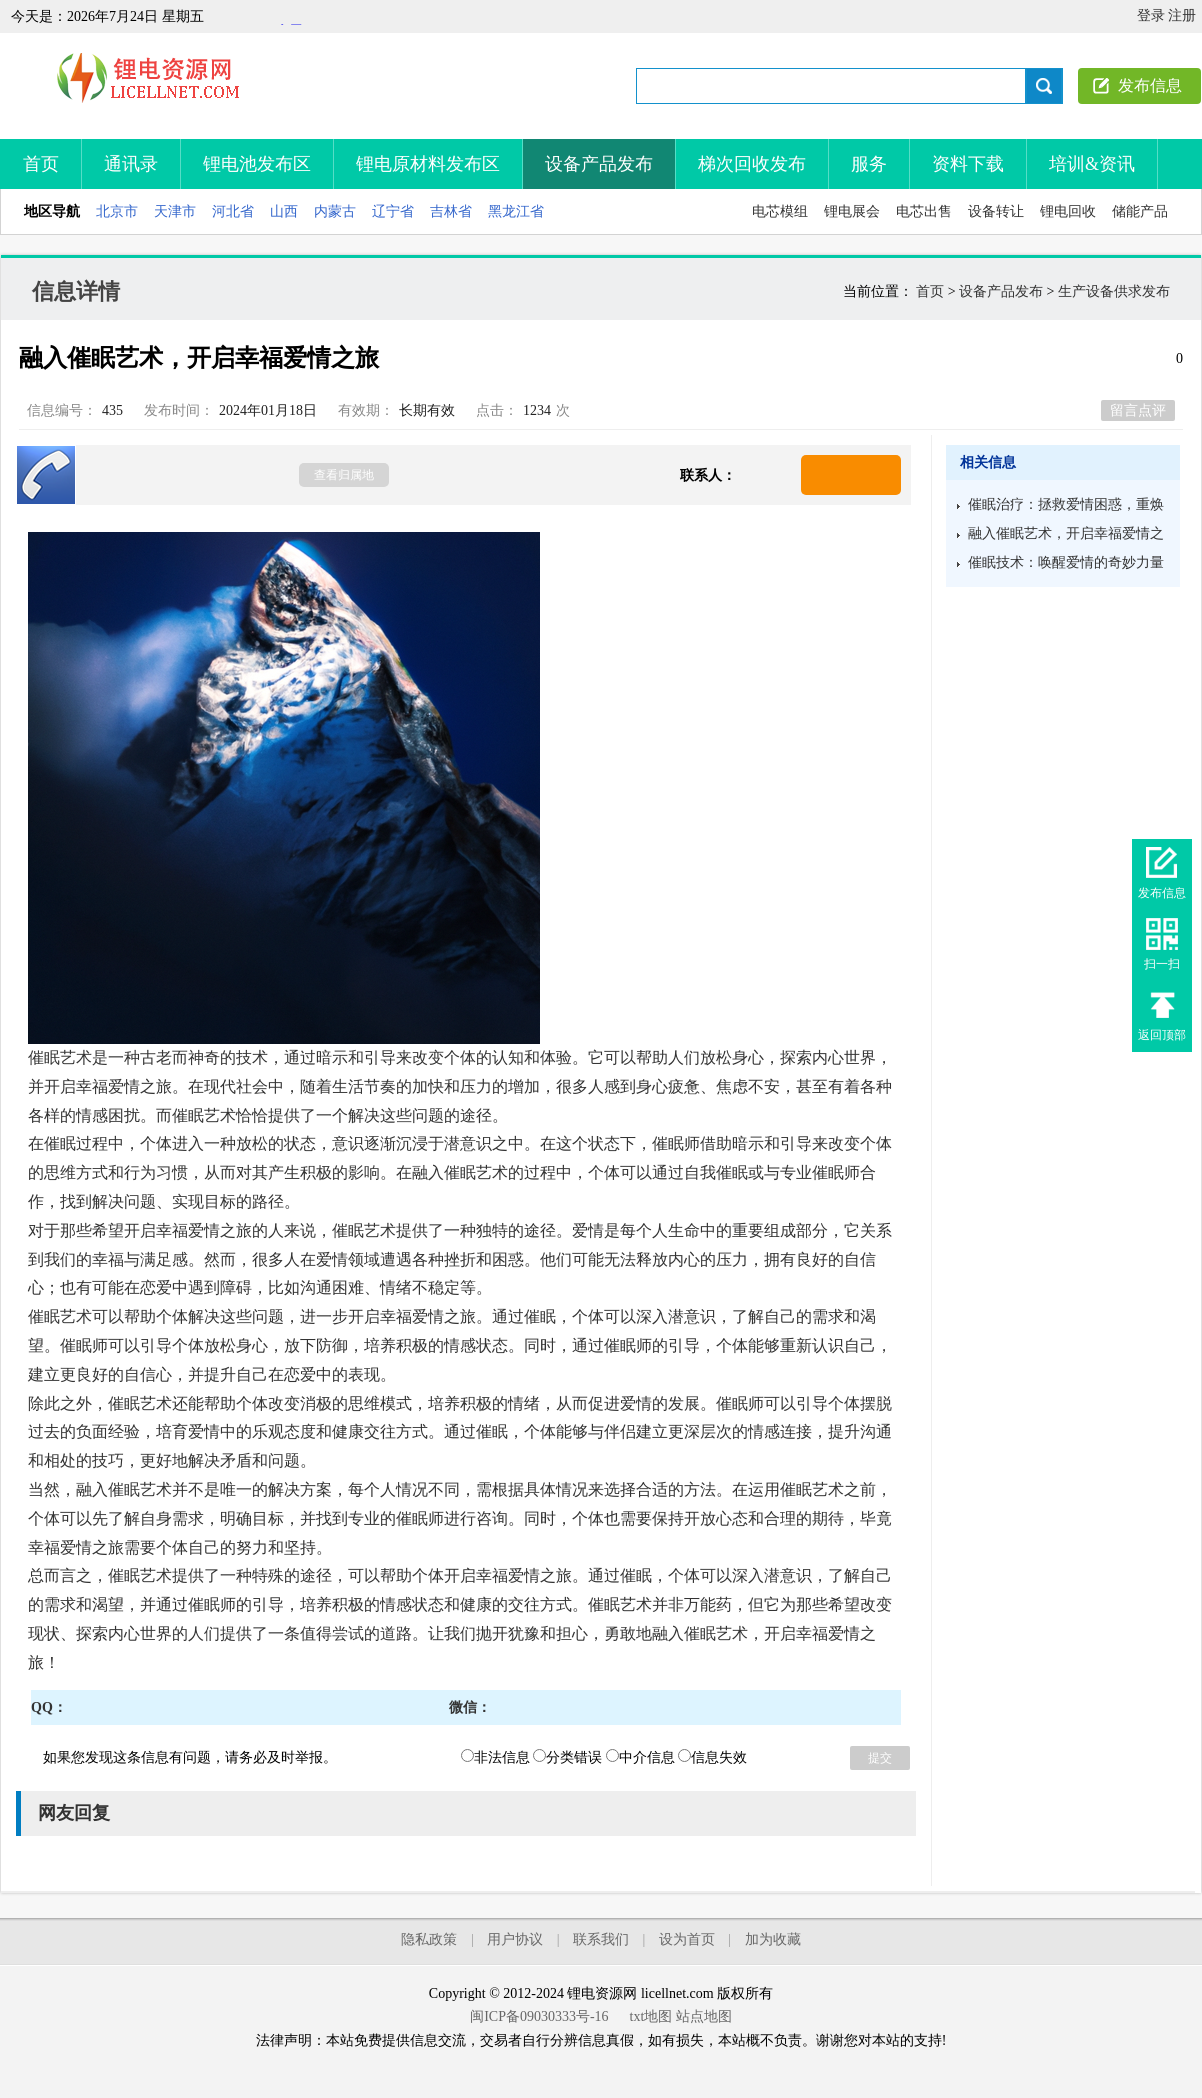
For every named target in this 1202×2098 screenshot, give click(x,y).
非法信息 (495, 1757)
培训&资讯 (1092, 164)
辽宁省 (393, 211)
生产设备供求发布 (1114, 291)
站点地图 (704, 2016)
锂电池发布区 (257, 164)
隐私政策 (429, 1939)
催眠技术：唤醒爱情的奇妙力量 (1066, 562)
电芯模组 (780, 211)
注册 (1182, 15)
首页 (41, 164)
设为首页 (687, 1939)
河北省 (233, 211)
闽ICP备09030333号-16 (539, 2016)
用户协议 (515, 1939)
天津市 (175, 211)
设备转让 (996, 211)
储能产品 (1140, 211)
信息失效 (712, 1757)
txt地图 (651, 2016)
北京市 (117, 211)
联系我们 (601, 1939)
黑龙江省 (516, 211)
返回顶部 (1162, 1035)
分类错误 (567, 1757)
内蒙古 (335, 211)
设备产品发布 (599, 164)
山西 (284, 211)
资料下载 (968, 164)
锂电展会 (852, 211)
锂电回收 (1068, 211)
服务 (869, 164)
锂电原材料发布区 (428, 164)
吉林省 (451, 211)
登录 (1151, 15)
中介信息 (640, 1757)
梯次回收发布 (752, 164)
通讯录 (131, 164)
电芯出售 (924, 211)
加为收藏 (773, 1939)
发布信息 (1150, 85)
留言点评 (1138, 410)
